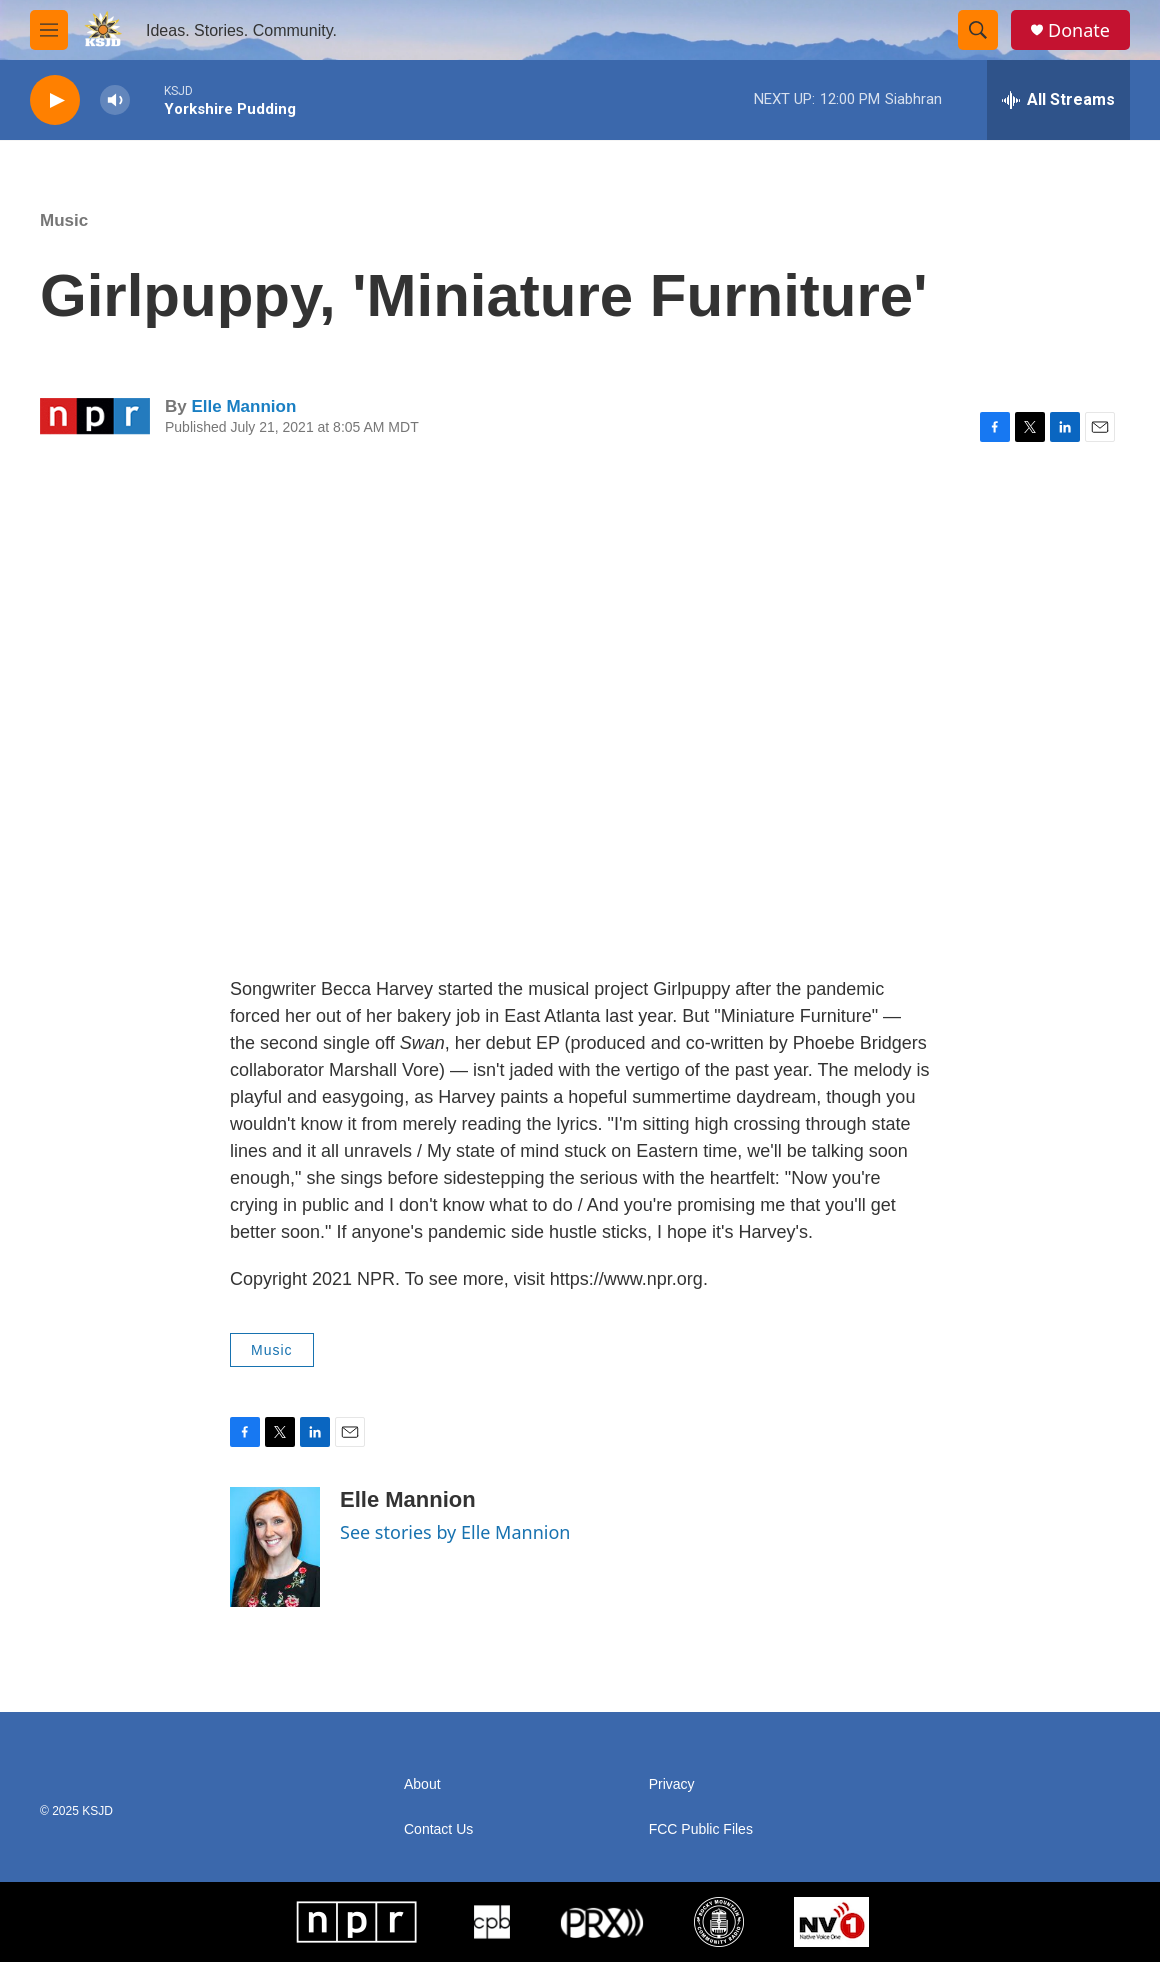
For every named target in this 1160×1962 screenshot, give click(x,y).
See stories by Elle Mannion (455, 1532)
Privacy (672, 1784)
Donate (1079, 30)
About (422, 1784)
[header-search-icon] (978, 30)
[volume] (115, 100)
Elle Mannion (243, 406)
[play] (55, 100)
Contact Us (438, 1829)
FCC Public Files (701, 1829)
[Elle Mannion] (275, 1547)
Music (64, 220)
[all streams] (1058, 100)
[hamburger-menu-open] (49, 30)
